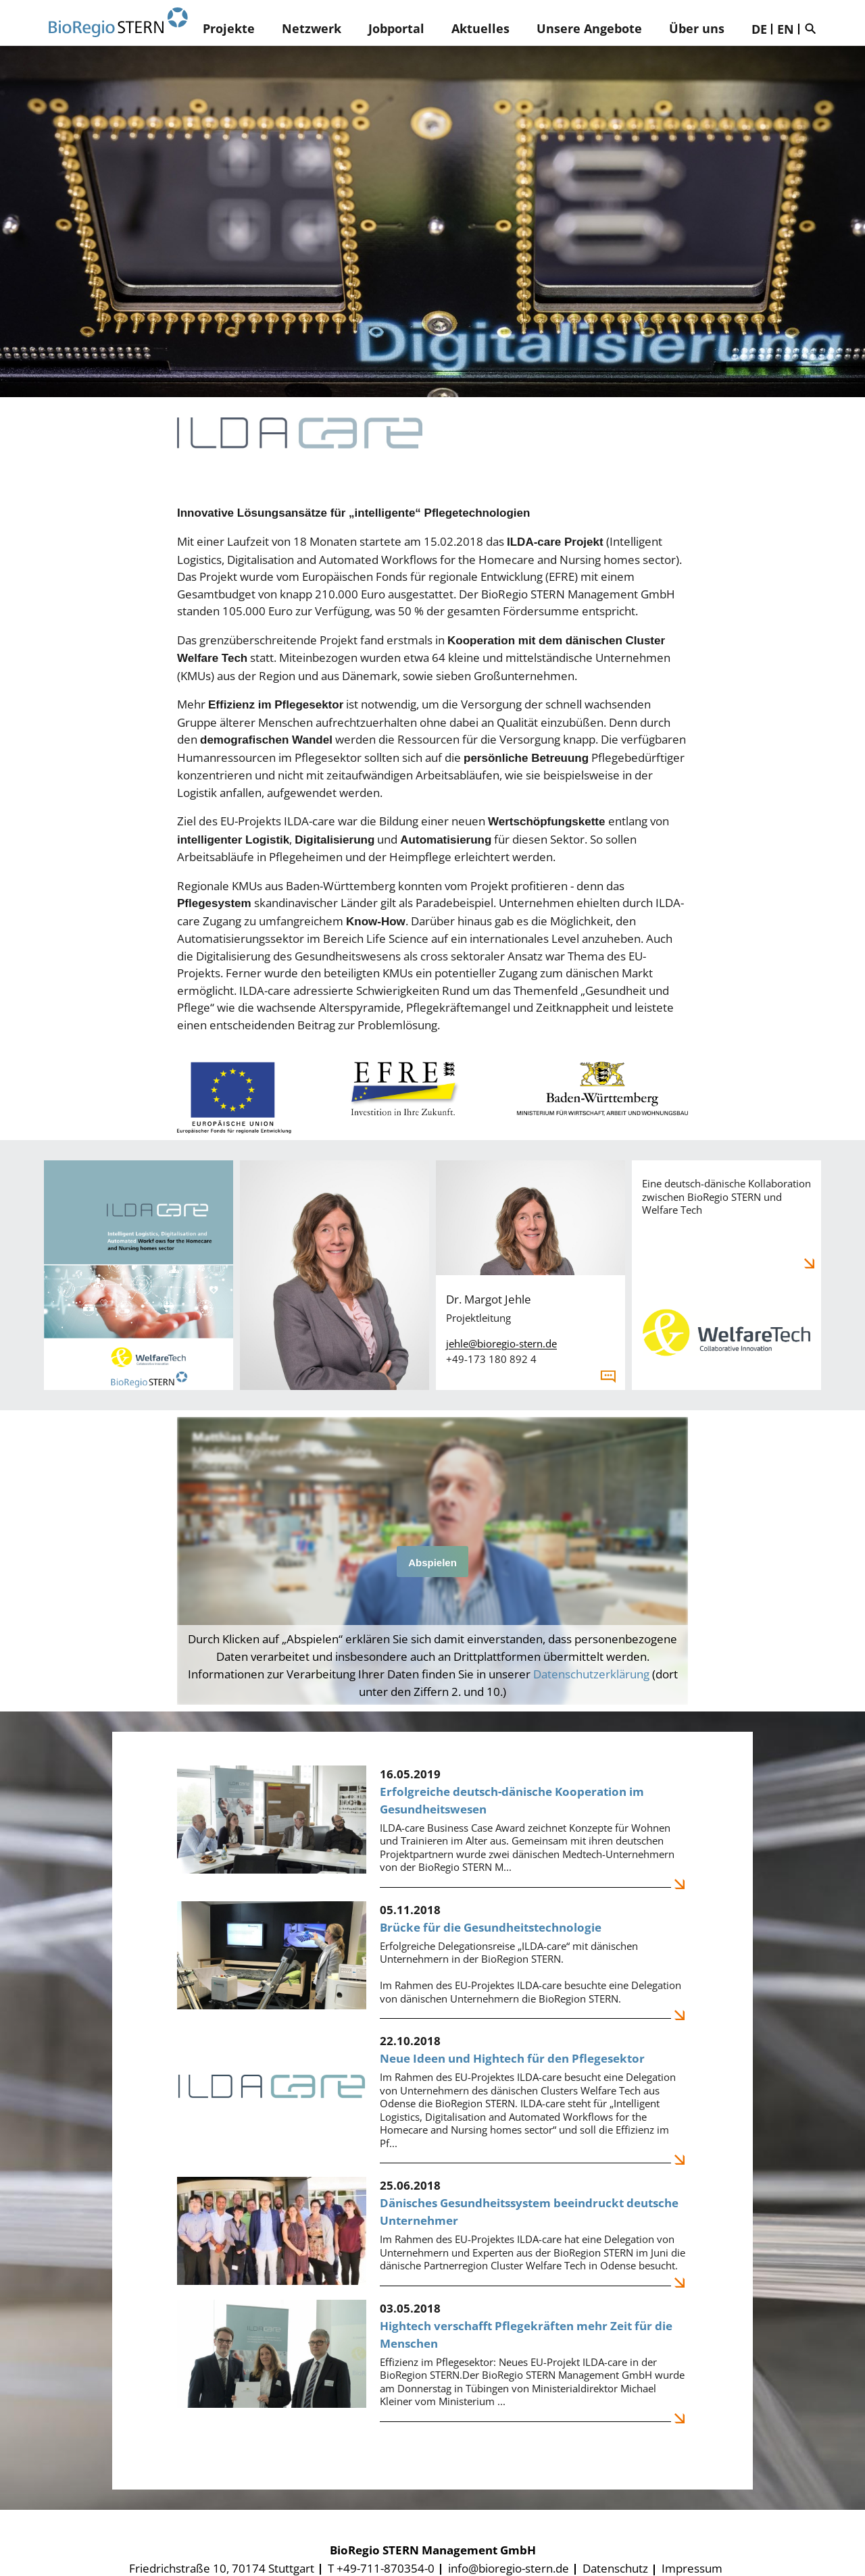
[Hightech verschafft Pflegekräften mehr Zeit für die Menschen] (432, 2361)
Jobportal (396, 28)
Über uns (696, 28)
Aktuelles (480, 28)
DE (759, 29)
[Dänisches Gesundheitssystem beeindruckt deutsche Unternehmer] (432, 2231)
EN (785, 29)
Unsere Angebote (589, 28)
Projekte (229, 28)
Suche (814, 28)
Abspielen (432, 1562)
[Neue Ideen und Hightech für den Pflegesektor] (432, 2097)
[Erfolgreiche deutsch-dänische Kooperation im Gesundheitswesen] (432, 1827)
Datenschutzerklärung (591, 1674)
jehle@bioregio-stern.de (501, 1343)
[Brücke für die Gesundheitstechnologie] (432, 1960)
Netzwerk (311, 28)
